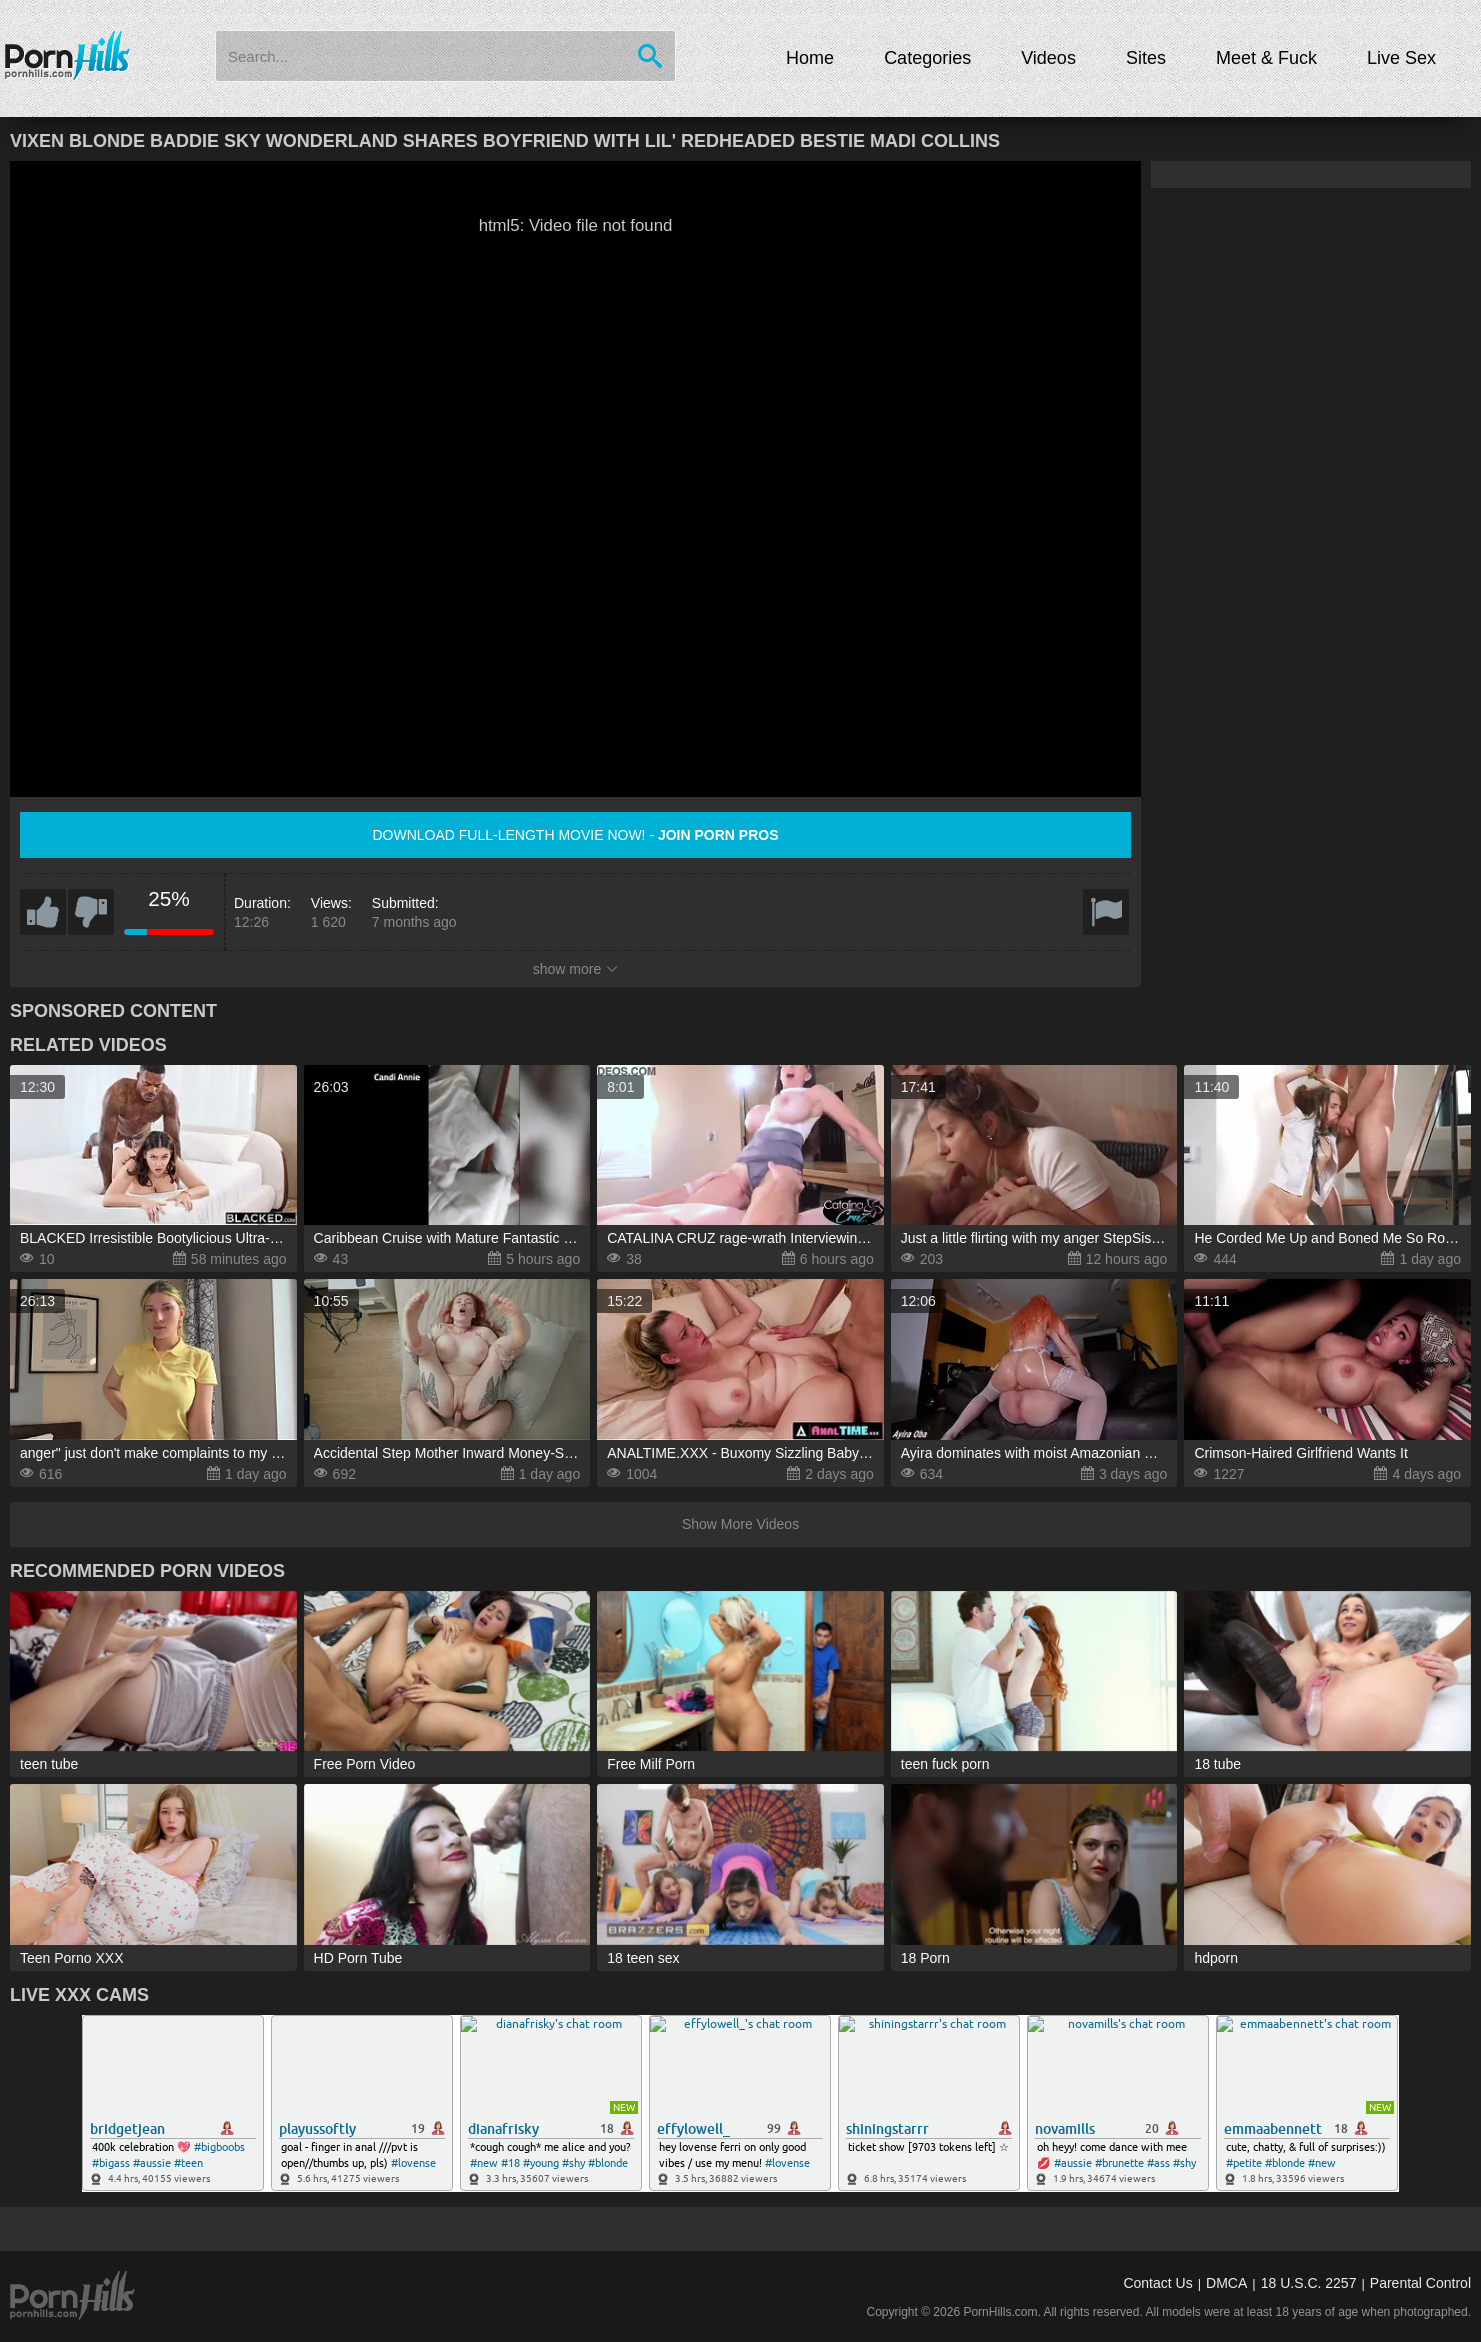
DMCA (1226, 2283)
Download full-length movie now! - (575, 835)
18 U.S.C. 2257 (1309, 2283)
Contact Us (1157, 2283)
